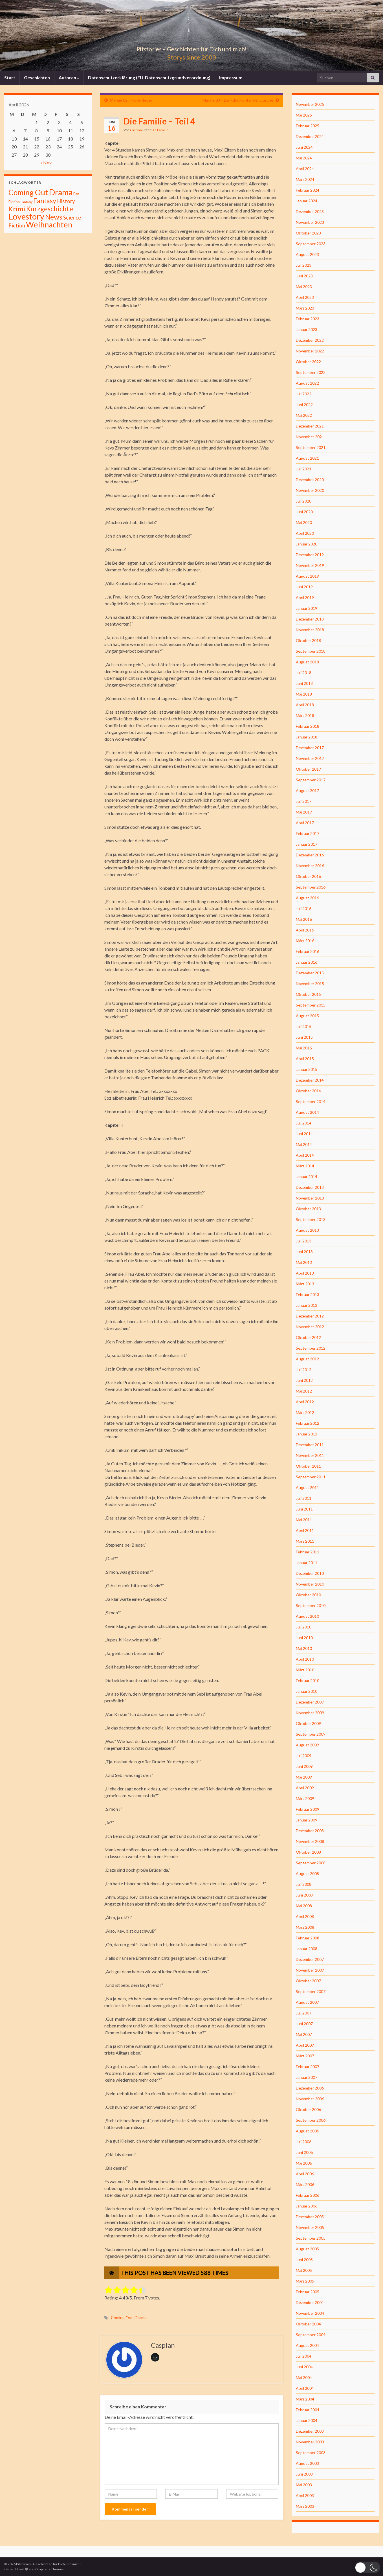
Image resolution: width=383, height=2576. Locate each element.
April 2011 (305, 1530)
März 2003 (305, 2506)
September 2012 (310, 1348)
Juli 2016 (303, 908)
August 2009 (307, 1744)
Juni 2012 (304, 1380)
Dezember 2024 (310, 136)
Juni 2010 (304, 1637)
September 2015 (310, 1005)
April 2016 (305, 930)
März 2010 (305, 1669)
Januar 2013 (306, 1305)
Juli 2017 (303, 801)
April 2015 (305, 1058)
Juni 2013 (304, 1251)
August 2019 (307, 576)
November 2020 (310, 490)
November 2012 (310, 1326)
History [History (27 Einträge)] (66, 201)
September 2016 (310, 887)
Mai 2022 (304, 415)
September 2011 (310, 1476)
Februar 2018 (307, 726)
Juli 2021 (303, 468)
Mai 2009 (304, 1777)
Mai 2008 (304, 1905)
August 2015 (307, 1015)
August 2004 (307, 2345)
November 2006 (310, 2098)
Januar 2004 (306, 2420)
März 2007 (305, 2055)
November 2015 (310, 983)
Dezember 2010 (310, 1573)
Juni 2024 (304, 147)
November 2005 (310, 2227)
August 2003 (307, 2463)
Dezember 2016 (310, 854)
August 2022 (307, 383)
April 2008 (305, 1916)
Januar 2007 (306, 2077)
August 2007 (307, 2002)
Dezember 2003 (310, 2431)
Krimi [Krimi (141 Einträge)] (16, 209)
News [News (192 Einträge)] (53, 217)
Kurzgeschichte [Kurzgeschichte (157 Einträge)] (49, 209)
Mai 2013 (304, 1262)
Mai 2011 (304, 1519)
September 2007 (310, 1991)
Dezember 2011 (310, 1444)
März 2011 (305, 1541)
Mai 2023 (304, 286)
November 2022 (310, 350)
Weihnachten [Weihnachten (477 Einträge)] (49, 224)
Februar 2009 (307, 1809)
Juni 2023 (304, 275)
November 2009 (310, 1712)
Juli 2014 (303, 1123)
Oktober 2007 (308, 1980)
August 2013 (307, 1230)
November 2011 (310, 1455)
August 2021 (307, 458)
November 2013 (310, 1198)
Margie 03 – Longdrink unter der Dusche (237, 100)
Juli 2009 (303, 1755)
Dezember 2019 (310, 554)
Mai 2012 (304, 1391)
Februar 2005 (307, 2291)
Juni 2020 (304, 511)
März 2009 (305, 1798)
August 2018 (307, 661)
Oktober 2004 (308, 2323)
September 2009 (310, 1734)
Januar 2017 (306, 844)
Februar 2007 (307, 2066)
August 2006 (307, 2130)
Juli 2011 (303, 1498)
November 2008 (310, 1841)
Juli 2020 (303, 501)
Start (9, 77)
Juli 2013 (303, 1240)
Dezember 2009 (310, 1702)
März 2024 (305, 179)
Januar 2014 (306, 1176)
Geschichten (37, 77)
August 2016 (307, 897)
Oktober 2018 (308, 640)
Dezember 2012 (310, 1316)
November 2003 (310, 2441)
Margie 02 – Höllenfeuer (131, 100)
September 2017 (310, 779)
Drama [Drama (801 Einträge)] (60, 192)
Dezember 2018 (310, 619)
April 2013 (305, 1273)
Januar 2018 (306, 737)
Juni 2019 (304, 586)
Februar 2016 (307, 951)
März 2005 (305, 2281)
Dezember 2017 (310, 747)
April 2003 (305, 2495)
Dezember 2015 (310, 972)
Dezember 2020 (310, 479)
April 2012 (305, 1401)
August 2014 (307, 1112)
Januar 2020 (306, 543)
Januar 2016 (306, 962)
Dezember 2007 (310, 1959)
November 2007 (310, 1970)
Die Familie (159, 130)
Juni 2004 (304, 2366)
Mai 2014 (304, 1144)
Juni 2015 (304, 1037)
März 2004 (305, 2399)
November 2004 (310, 2313)
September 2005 (310, 2238)
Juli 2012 (303, 1369)
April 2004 (305, 2388)
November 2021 (310, 436)
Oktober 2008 (308, 1852)
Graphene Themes (49, 2569)
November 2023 (310, 222)
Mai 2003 (304, 2484)
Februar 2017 (307, 833)
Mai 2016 (304, 919)
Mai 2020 (304, 522)
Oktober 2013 (308, 1208)
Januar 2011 (306, 1562)
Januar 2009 (306, 1820)
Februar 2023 (307, 318)
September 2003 (310, 2452)
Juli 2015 (303, 1026)
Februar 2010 (307, 1680)
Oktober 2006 (308, 2109)
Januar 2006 (306, 2206)
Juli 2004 (303, 2356)
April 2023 (305, 297)
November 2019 (310, 565)
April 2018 (305, 704)
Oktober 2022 (308, 361)
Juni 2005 (304, 2259)
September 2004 (310, 2334)
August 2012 (307, 1358)
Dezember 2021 (310, 426)
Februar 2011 (307, 1551)
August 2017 (307, 790)
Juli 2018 (303, 672)
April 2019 (305, 597)
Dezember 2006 (310, 2088)
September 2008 (310, 1862)
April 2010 (305, 1659)
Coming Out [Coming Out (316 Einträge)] (28, 192)
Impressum (231, 77)
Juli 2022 (303, 393)
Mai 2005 (304, 2270)
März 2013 (305, 1283)
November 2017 (310, 758)
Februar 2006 (307, 2195)
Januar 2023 (306, 329)
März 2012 (305, 1412)
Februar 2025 (307, 125)
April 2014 (305, 1155)
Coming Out (122, 2317)
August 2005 (307, 2248)
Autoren (69, 77)
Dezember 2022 (310, 340)
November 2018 (310, 629)
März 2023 (305, 308)
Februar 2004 (307, 2409)
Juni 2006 (304, 2152)
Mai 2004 (304, 2377)
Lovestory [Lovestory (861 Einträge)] (26, 216)
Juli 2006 (303, 2141)
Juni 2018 (304, 683)
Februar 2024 (307, 190)
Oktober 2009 (308, 1723)
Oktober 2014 (308, 1090)
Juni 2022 (304, 404)
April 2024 (305, 168)
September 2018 (310, 651)
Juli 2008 (303, 1884)
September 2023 (310, 243)
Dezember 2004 (310, 2302)
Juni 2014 (304, 1133)
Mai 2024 (304, 157)
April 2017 (305, 822)
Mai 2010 (304, 1648)
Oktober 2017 (308, 769)
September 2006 (310, 2120)
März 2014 (305, 1165)
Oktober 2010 (308, 1594)
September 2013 (310, 1219)
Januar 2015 (306, 1069)
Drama (140, 2317)
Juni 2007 (304, 2023)
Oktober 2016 (308, 876)
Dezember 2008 (310, 1830)
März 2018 (305, 715)
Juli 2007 (303, 2013)
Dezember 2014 (310, 1080)
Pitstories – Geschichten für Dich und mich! (191, 47)
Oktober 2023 (308, 233)
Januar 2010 (306, 1691)
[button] (367, 2567)
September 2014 (310, 1101)
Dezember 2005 (310, 2216)
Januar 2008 (306, 1948)
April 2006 (305, 2173)
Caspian (136, 130)
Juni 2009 (304, 1766)
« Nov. (46, 162)
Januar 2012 (306, 1433)
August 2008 (307, 1873)
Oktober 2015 (308, 994)
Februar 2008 (307, 1937)
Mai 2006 (304, 2163)
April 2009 (305, 1787)
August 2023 (307, 254)
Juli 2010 (303, 1626)
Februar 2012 (307, 1423)
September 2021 (310, 447)
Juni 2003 (304, 2474)
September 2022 (310, 372)
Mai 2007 (304, 2034)
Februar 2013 (307, 1294)
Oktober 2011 (308, 1466)
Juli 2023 (303, 265)
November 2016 (310, 865)
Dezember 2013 (310, 1187)
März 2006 (305, 2184)
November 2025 (310, 104)
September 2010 (310, 1605)
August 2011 (307, 1487)
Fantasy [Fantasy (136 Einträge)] (44, 201)
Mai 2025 (304, 115)
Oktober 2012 (308, 1337)
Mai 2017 (304, 812)
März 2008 (305, 1927)
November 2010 (310, 1584)
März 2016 (305, 940)
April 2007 (305, 2045)
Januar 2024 (306, 200)
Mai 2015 (304, 1047)
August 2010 (307, 1616)
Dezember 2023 (310, 211)
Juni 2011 (304, 1509)
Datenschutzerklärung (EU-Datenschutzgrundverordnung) (149, 77)
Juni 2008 (304, 1895)
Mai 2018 (304, 694)
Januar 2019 (306, 608)
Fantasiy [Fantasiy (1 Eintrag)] (26, 202)
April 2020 (305, 533)
